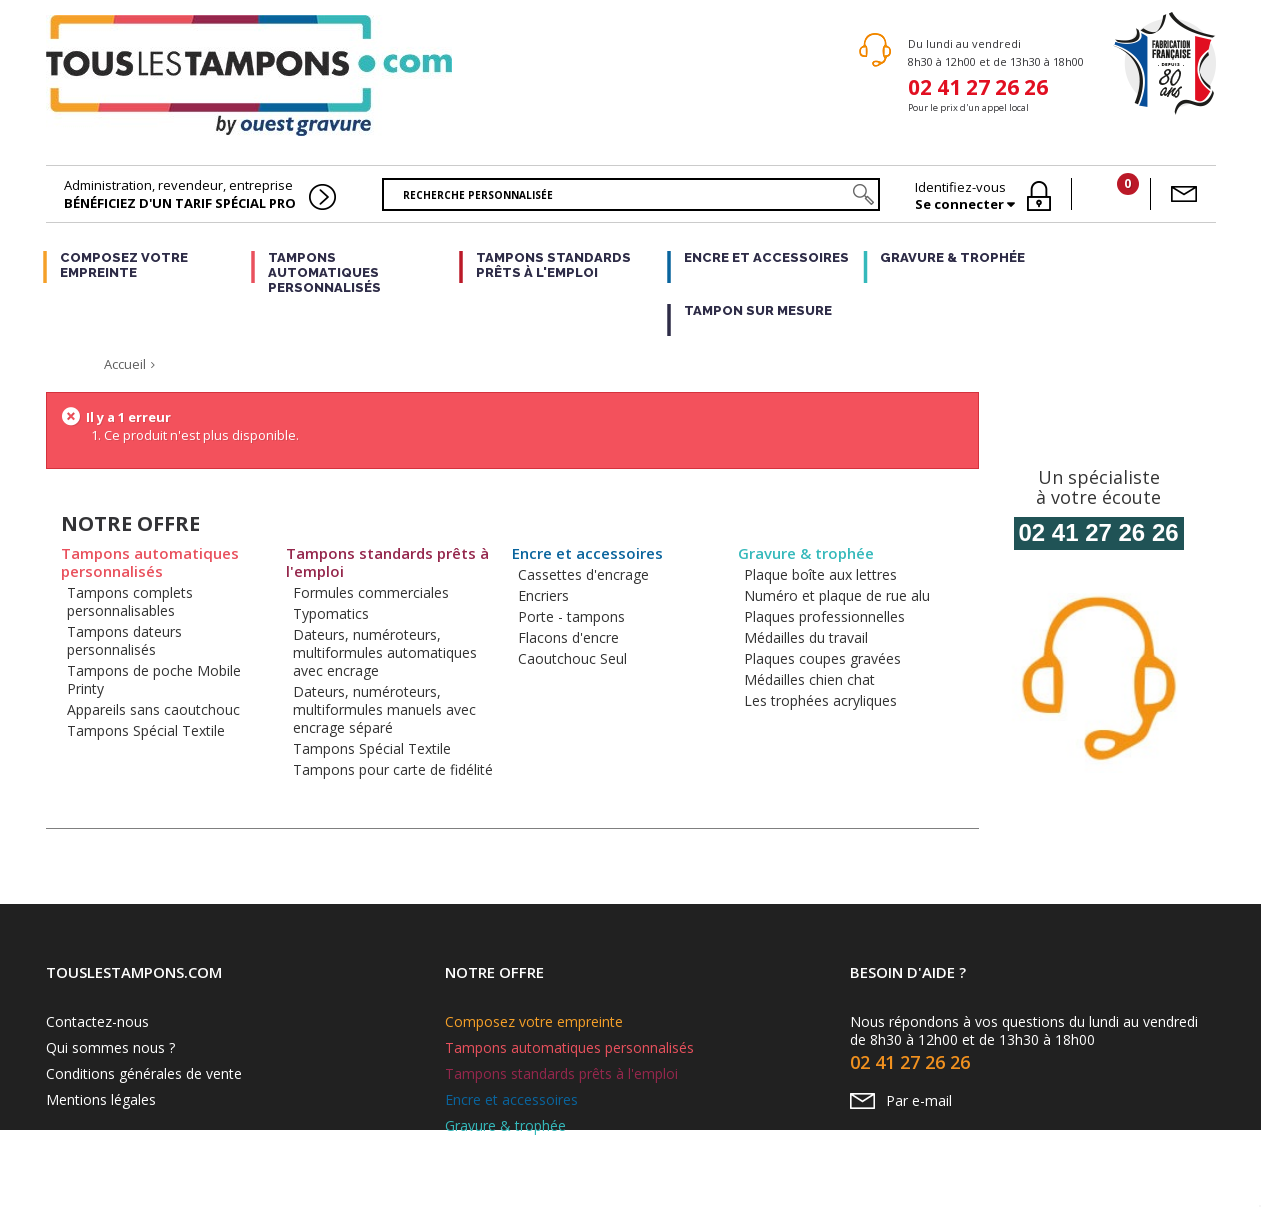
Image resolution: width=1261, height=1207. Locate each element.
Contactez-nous (97, 1021)
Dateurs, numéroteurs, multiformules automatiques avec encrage (385, 652)
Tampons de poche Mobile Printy (154, 679)
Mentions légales (101, 1099)
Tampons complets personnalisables (130, 601)
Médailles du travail (806, 637)
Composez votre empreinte (124, 265)
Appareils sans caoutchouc (153, 709)
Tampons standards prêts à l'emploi (553, 265)
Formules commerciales (371, 592)
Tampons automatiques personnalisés (324, 272)
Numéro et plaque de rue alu (837, 595)
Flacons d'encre (568, 637)
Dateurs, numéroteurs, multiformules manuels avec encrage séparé (384, 709)
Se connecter (961, 204)
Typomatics (331, 613)
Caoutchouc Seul (572, 658)
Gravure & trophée (952, 257)
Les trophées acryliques (820, 700)
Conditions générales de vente (144, 1073)
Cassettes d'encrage (583, 574)
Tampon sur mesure (758, 310)
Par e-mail (919, 1100)
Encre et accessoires (766, 257)
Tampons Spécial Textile (146, 730)
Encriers (543, 595)
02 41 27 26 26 (978, 85)
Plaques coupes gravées (822, 658)
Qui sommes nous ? (110, 1047)
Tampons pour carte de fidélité (393, 769)
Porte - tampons (571, 616)
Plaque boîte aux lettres (820, 574)
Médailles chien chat (809, 679)
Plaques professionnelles (824, 616)
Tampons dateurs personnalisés (124, 640)
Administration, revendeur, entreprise (180, 194)
